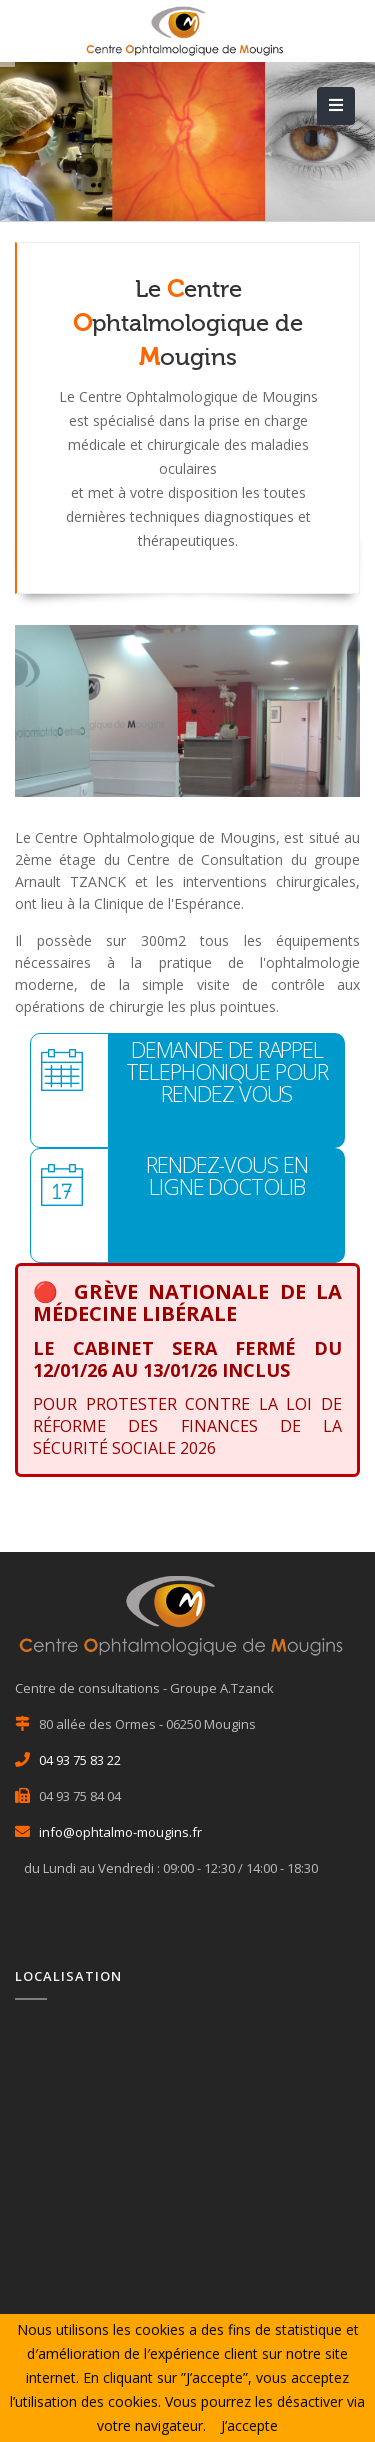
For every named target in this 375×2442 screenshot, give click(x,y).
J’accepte (249, 2425)
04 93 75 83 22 (80, 1760)
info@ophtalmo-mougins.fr (120, 1832)
